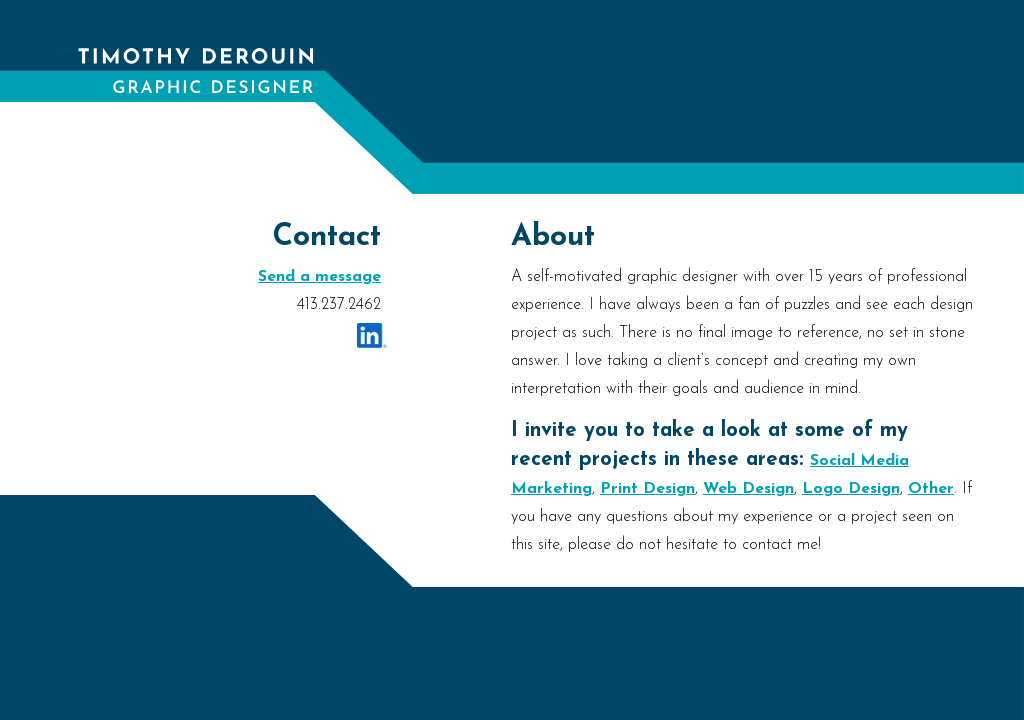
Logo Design (851, 489)
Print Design (647, 489)
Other (931, 489)
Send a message (319, 277)
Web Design (748, 489)
